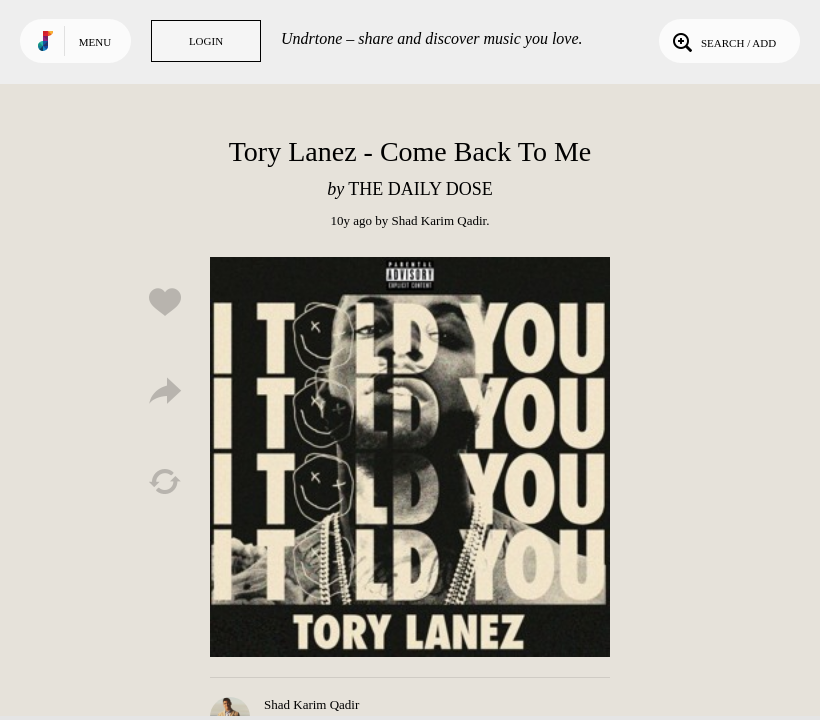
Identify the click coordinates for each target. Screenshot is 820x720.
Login (206, 41)
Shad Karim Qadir (439, 220)
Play (410, 457)
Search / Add (722, 41)
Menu (95, 42)
